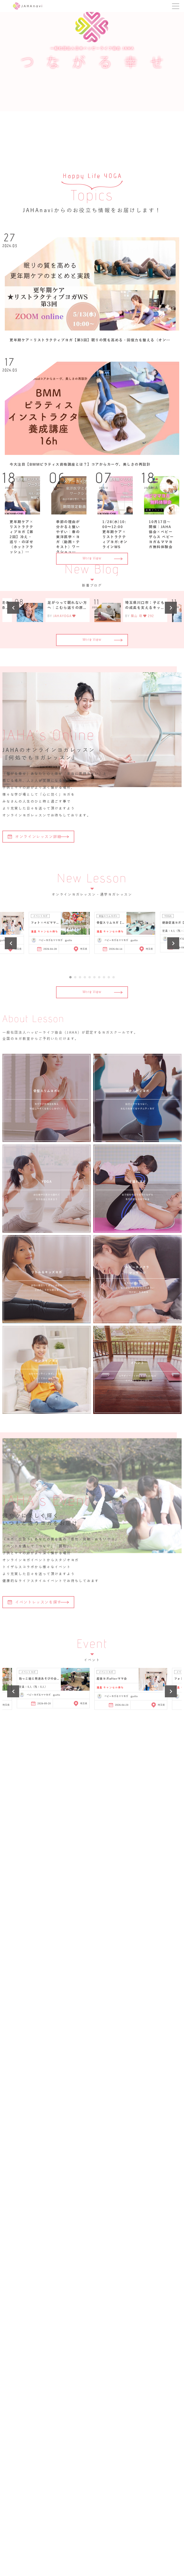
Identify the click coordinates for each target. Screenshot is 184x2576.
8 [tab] (104, 977)
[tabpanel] (125, 935)
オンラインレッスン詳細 (38, 846)
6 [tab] (94, 977)
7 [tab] (99, 977)
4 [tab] (85, 977)
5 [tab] (89, 977)
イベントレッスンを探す (38, 1612)
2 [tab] (75, 977)
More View (103, 569)
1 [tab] (70, 977)
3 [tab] (80, 977)
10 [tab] (113, 977)
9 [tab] (109, 977)
